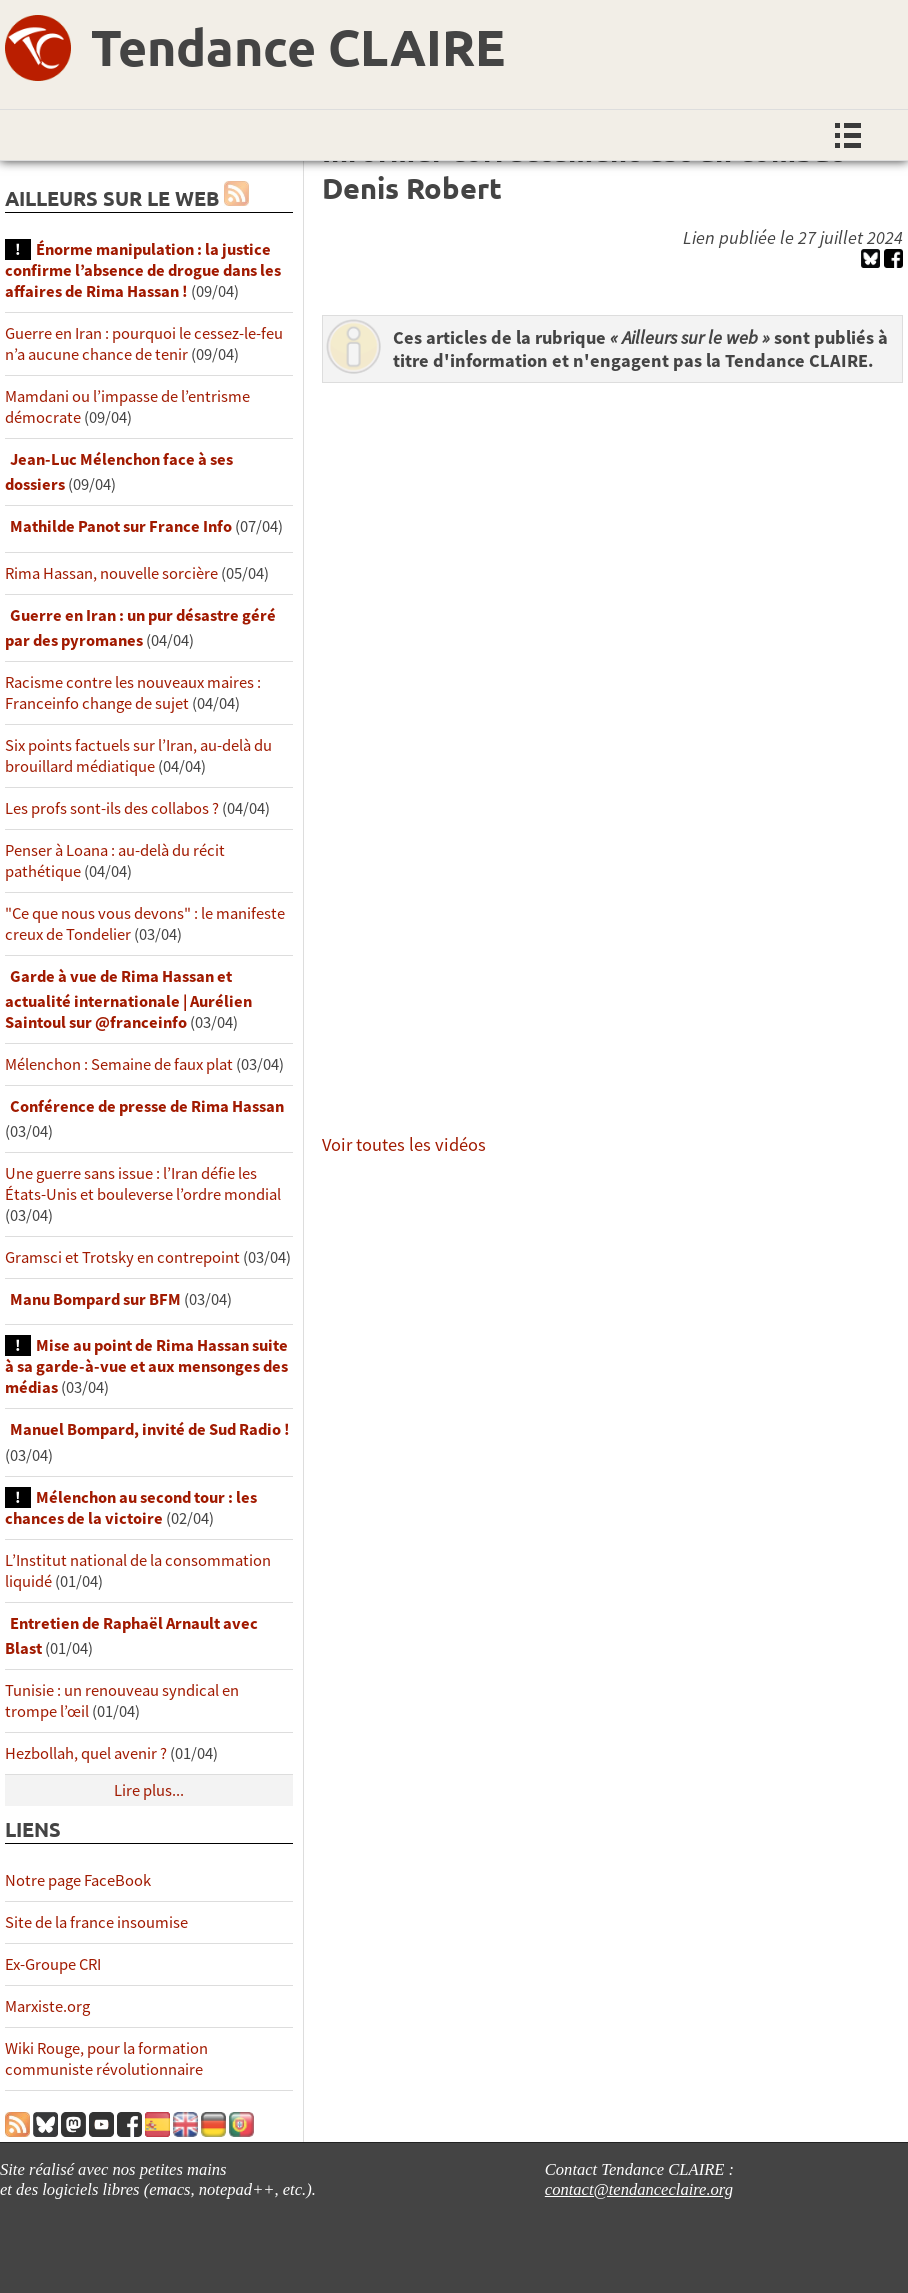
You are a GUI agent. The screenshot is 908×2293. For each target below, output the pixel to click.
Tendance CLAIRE (298, 46)
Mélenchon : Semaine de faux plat (119, 1064)
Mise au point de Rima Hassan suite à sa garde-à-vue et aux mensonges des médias (146, 1366)
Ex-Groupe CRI (53, 1964)
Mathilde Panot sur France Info (121, 526)
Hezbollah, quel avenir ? (86, 1753)
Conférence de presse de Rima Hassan (147, 1106)
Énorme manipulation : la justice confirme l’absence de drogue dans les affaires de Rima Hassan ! (143, 270)
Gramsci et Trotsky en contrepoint (122, 1257)
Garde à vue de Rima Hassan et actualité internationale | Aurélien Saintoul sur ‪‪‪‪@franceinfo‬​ (128, 999)
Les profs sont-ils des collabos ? (112, 808)
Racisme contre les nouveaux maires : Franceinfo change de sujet (133, 693)
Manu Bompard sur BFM (95, 1299)
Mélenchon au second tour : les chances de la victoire (131, 1508)
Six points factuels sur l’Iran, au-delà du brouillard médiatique (138, 756)
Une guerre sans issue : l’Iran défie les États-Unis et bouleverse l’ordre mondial (143, 1184)
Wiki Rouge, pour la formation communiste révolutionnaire (106, 2059)
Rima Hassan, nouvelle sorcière (111, 573)
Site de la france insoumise (96, 1922)
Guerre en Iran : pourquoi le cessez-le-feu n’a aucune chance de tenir (144, 344)
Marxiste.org (47, 2006)
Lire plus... (149, 1790)
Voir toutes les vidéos (404, 1144)
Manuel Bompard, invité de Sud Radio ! (150, 1429)
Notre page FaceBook (78, 1880)
